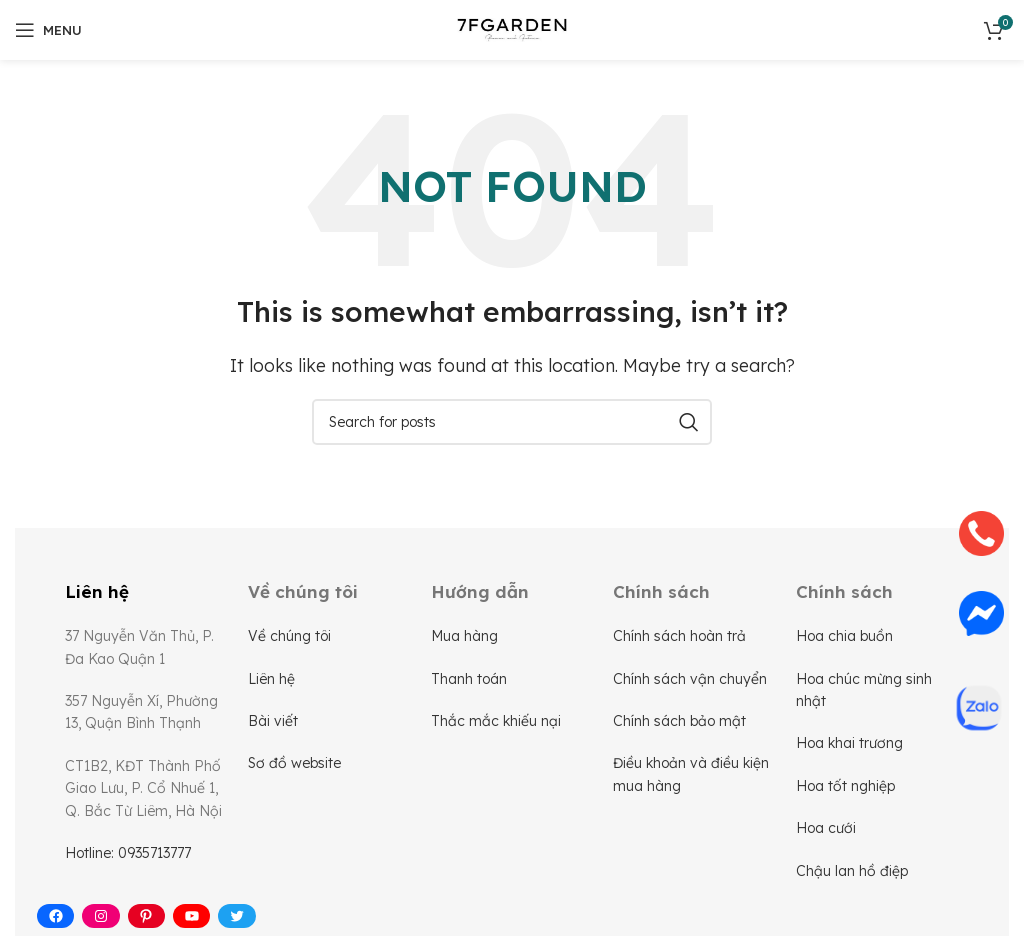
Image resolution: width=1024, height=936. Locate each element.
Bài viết (273, 721)
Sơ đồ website (294, 763)
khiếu (522, 721)
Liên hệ (271, 679)
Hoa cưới (826, 828)
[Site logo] (512, 28)
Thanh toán (469, 679)
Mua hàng (464, 636)
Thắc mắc (467, 721)
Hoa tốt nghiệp (845, 786)
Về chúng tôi (289, 636)
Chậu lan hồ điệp (852, 871)
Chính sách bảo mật (679, 721)
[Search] (512, 422)
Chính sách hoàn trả (679, 636)
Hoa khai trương (849, 743)
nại (551, 721)
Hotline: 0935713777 (128, 853)
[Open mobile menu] (48, 30)
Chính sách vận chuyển (690, 679)
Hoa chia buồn (844, 636)
